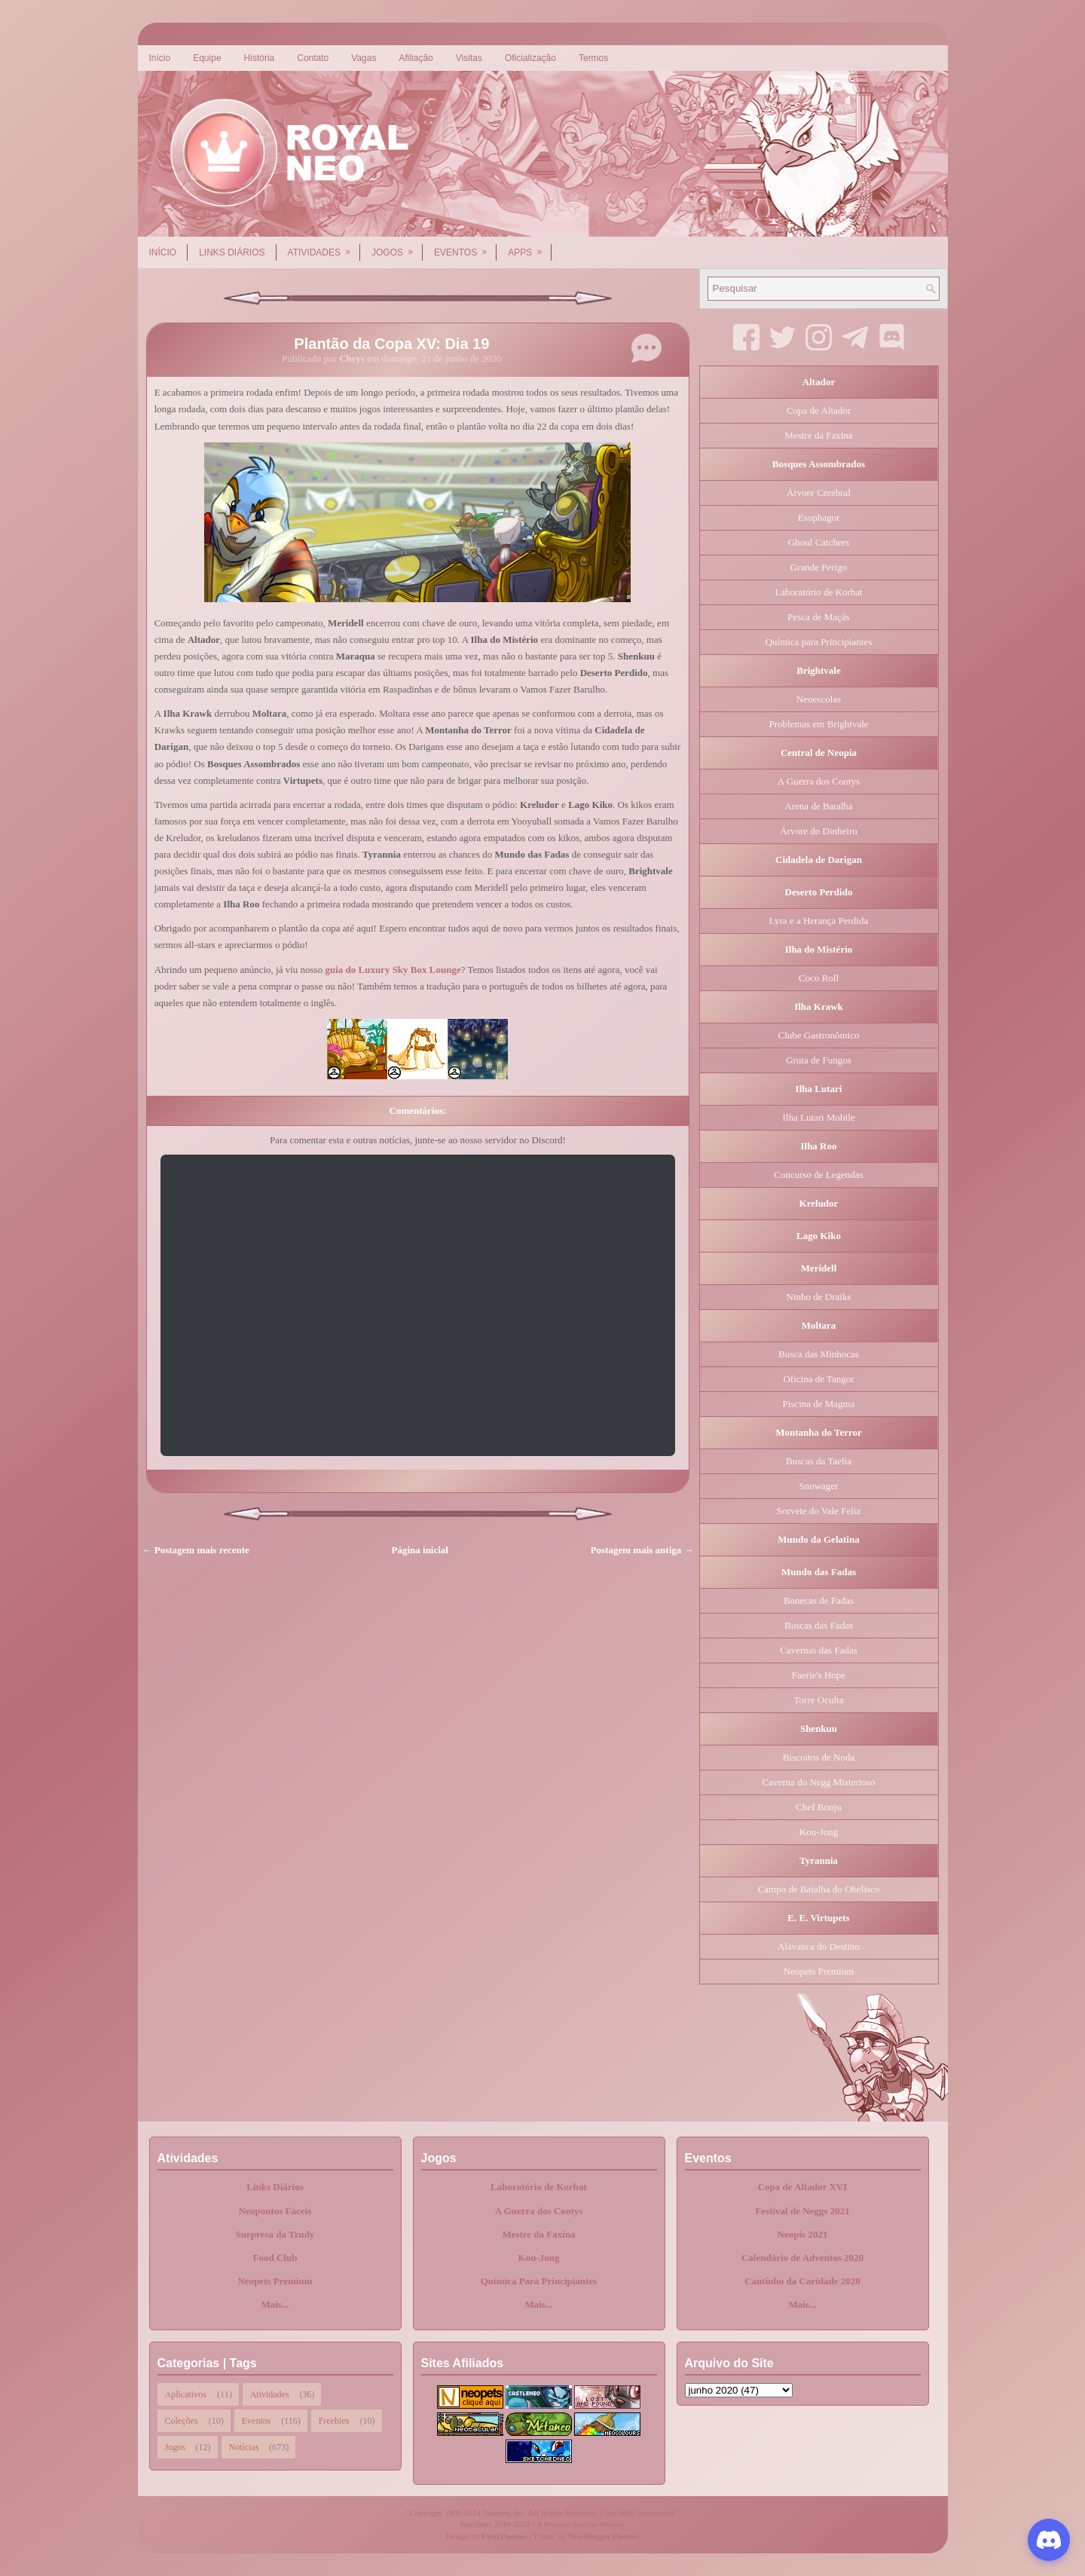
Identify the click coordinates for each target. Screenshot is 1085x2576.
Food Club (275, 2257)
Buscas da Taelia (818, 1461)
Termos (593, 58)
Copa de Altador (819, 410)
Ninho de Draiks (819, 1296)
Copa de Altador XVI (803, 2186)
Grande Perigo (818, 567)
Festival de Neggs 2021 (802, 2211)
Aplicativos (185, 2394)
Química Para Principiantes (539, 2281)
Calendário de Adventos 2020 (802, 2257)
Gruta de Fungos (818, 1060)
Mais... (275, 2304)
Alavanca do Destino (819, 1946)
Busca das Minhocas (818, 1354)
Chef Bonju (818, 1807)
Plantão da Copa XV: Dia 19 (391, 343)
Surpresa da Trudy (275, 2234)
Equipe (207, 58)
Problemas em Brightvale (818, 724)
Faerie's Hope (818, 1675)
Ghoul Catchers (818, 542)
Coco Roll (819, 978)
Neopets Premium (819, 1971)
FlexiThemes (504, 2536)
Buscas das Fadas (818, 1625)
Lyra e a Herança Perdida (818, 920)
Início (160, 58)
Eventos (465, 247)
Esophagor (819, 517)
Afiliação (415, 58)
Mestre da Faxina (818, 435)
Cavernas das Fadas (818, 1650)
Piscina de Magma (818, 1403)
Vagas (363, 58)
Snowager (819, 1485)
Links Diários (231, 252)
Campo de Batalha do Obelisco (819, 1889)
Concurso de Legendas (818, 1174)
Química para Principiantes (819, 641)
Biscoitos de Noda (818, 1757)
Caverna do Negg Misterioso (819, 1782)
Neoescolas (818, 699)
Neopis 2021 (803, 2234)
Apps (530, 247)
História (259, 58)
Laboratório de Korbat (818, 592)
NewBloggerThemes (603, 2536)
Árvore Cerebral (819, 492)
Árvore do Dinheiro (818, 831)
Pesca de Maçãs (818, 617)
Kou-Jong (818, 1831)
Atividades (324, 247)
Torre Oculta (819, 1700)
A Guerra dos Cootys (819, 781)
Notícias (244, 2447)
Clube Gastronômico (819, 1035)
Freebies (334, 2420)
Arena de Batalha (818, 806)
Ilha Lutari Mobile (818, 1117)
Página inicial (420, 1550)
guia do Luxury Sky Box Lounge (392, 969)
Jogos (397, 247)
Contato (313, 58)
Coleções (181, 2420)
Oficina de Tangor (818, 1378)
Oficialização (530, 58)
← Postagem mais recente (195, 1550)
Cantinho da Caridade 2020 (802, 2281)
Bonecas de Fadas (819, 1600)
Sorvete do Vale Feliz (818, 1510)
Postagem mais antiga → (642, 1550)
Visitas (469, 58)
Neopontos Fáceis (275, 2211)
